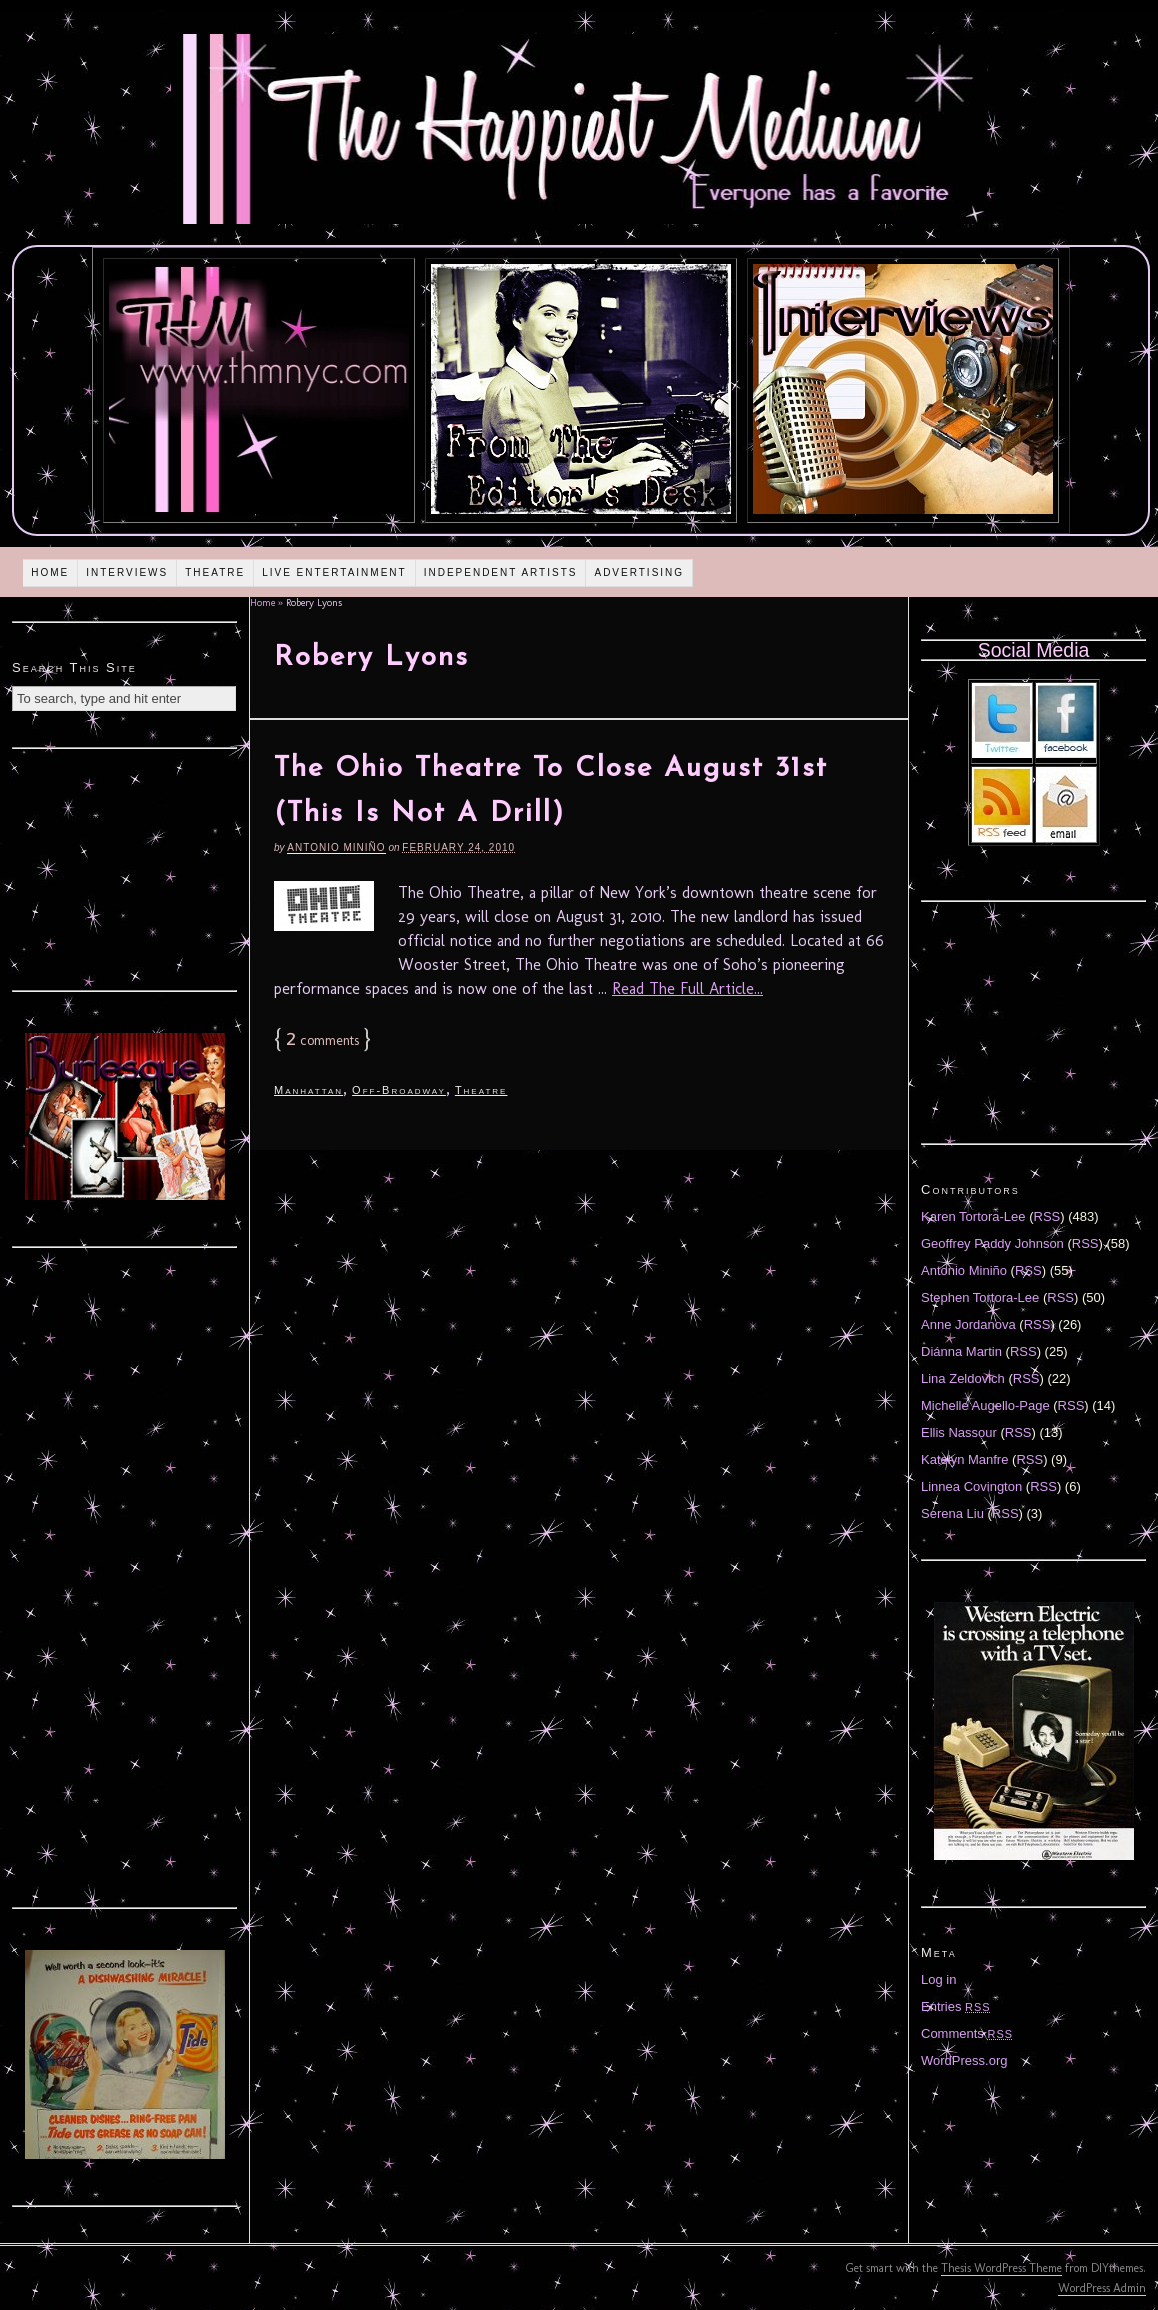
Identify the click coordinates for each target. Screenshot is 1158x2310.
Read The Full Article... (687, 988)
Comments (967, 2033)
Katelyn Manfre (964, 1459)
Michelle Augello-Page (985, 1405)
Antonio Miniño (336, 847)
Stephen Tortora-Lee (980, 1297)
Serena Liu (952, 1513)
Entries (956, 2006)
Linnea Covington (971, 1486)
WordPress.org (964, 2060)
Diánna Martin (961, 1351)
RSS (1047, 1216)
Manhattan (308, 1090)
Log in (938, 1979)
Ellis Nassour (959, 1432)
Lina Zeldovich (963, 1378)
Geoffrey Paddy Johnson (992, 1243)
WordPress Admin (1102, 2288)
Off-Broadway (399, 1090)
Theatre (215, 572)
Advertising (639, 572)
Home (50, 572)
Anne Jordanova (968, 1324)
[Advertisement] (125, 867)
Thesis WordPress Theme (1001, 2268)
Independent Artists (501, 572)
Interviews (127, 572)
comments (322, 1040)
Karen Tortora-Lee (973, 1216)
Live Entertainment (334, 572)
